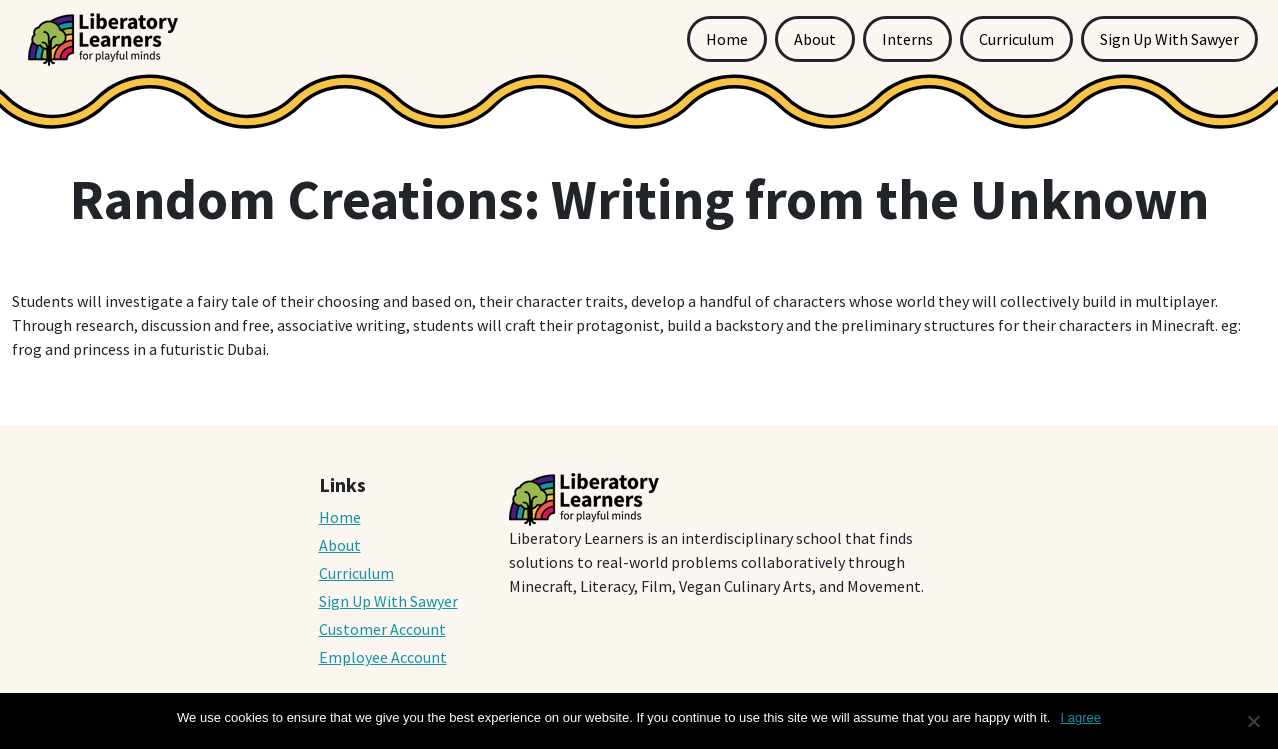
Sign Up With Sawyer (1169, 39)
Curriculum (1016, 39)
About (815, 39)
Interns (907, 39)
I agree (1080, 717)
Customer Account (382, 629)
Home (727, 39)
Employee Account (383, 657)
